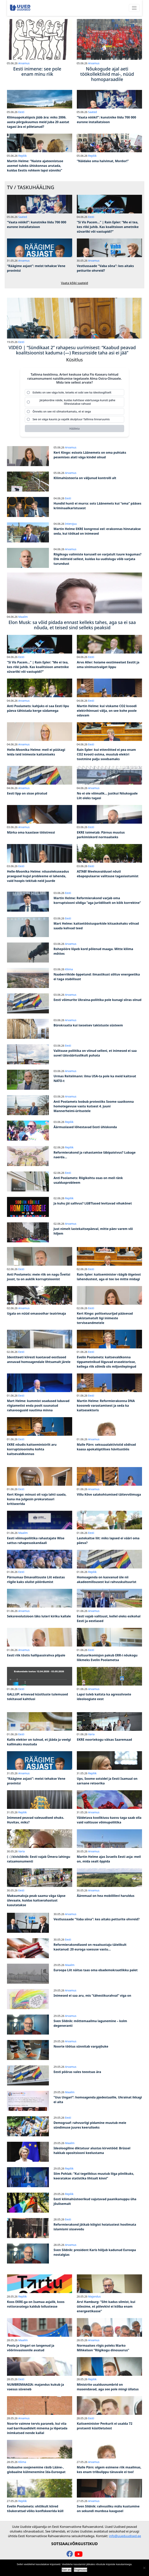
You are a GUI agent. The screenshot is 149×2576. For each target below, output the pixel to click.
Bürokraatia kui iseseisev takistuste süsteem (88, 1027)
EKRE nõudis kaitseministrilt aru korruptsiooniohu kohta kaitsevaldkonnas (31, 1451)
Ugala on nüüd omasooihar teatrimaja (36, 1315)
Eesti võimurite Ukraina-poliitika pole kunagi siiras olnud (97, 1002)
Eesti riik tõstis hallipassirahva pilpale (36, 1657)
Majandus (94, 2298)
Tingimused (80, 2569)
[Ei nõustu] (144, 2568)
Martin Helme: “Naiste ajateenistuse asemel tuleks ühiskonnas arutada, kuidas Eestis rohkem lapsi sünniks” (35, 165)
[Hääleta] (74, 430)
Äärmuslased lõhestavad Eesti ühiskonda (85, 1129)
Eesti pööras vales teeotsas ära (77, 2074)
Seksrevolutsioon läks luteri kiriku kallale (39, 1618)
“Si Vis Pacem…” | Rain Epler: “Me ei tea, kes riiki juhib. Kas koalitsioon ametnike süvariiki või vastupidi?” (108, 227)
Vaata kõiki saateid (74, 283)
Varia (91, 1736)
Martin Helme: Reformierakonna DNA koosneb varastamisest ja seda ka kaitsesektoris (106, 1407)
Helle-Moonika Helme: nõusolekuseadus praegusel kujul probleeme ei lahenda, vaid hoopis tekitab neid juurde (38, 878)
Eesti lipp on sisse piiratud (27, 795)
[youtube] (78, 2556)
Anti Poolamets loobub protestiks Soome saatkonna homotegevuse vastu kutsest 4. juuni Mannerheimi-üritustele (94, 1108)
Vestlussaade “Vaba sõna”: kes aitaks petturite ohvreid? (96, 1921)
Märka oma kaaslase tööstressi (31, 834)
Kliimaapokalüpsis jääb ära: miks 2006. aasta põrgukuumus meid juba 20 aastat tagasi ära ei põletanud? (38, 122)
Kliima (69, 971)
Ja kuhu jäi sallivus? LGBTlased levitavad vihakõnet (93, 1205)
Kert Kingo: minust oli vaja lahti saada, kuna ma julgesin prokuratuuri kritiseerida (36, 1501)
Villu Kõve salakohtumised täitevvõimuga (109, 1496)
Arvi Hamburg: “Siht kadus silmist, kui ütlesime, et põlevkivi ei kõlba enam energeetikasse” (106, 2308)
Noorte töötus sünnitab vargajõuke (81, 2048)
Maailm (23, 618)
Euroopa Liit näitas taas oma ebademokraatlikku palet (96, 1972)
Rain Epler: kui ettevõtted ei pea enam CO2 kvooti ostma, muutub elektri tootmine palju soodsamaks (106, 756)
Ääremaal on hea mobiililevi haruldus (105, 1897)
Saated (92, 112)
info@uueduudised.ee (125, 2538)
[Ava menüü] (134, 8)
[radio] (74, 392)
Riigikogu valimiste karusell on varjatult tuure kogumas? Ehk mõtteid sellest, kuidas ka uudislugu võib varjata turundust (97, 560)
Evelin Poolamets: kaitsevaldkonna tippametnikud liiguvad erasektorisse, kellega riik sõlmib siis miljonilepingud (106, 1364)
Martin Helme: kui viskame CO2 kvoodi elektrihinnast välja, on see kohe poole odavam (107, 712)
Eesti (21, 112)
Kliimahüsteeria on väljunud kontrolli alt (85, 480)
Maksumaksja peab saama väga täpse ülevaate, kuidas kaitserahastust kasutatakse (36, 1902)
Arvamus (23, 63)
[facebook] (70, 2556)
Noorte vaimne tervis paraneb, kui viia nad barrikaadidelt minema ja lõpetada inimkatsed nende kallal (37, 2430)
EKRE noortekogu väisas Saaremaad (104, 1741)
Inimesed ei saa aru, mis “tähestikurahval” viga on (92, 1997)
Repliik (22, 156)
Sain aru (66, 2569)
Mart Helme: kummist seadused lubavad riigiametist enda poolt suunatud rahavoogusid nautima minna (38, 1407)
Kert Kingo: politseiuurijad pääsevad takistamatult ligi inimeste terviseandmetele (105, 1320)
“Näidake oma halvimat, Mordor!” (103, 161)
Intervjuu (71, 525)
